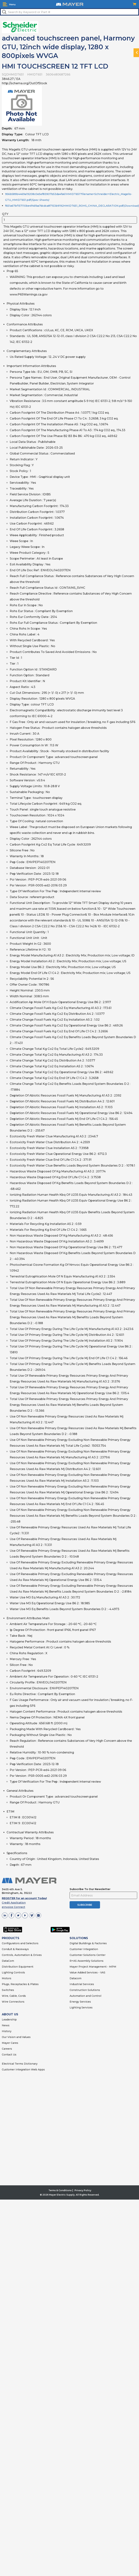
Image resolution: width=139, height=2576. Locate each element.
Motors (6, 1978)
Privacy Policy (83, 2190)
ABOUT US (10, 2014)
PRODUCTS (10, 1938)
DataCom (8, 1960)
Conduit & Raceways (15, 1949)
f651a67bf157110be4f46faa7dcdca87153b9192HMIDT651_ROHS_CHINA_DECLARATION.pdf (72, 205)
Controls (19, 1972)
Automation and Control (85, 1995)
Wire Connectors (13, 2001)
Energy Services (80, 2001)
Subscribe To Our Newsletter (90, 1889)
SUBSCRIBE (84, 1904)
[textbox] (69, 12)
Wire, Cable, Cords (14, 1995)
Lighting (7, 1972)
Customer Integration (84, 1949)
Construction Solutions (85, 1990)
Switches (8, 1990)
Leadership (9, 2019)
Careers (7, 2048)
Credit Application (14, 1902)
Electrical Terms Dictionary (20, 2063)
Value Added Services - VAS (87, 1972)
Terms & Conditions (60, 2190)
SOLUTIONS (79, 1938)
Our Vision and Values (16, 2037)
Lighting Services (81, 2007)
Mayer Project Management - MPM (93, 1966)
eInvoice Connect (13, 1907)
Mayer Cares (10, 2043)
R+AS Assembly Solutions (86, 1960)
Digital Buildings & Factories (88, 1943)
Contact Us (9, 2054)
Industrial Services (82, 1984)
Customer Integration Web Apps (23, 2069)
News (5, 2025)
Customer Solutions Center (87, 1955)
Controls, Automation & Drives (22, 1955)
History (6, 2031)
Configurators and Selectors (20, 1943)
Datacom (75, 1978)
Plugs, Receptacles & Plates (20, 1984)
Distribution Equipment (17, 1966)
